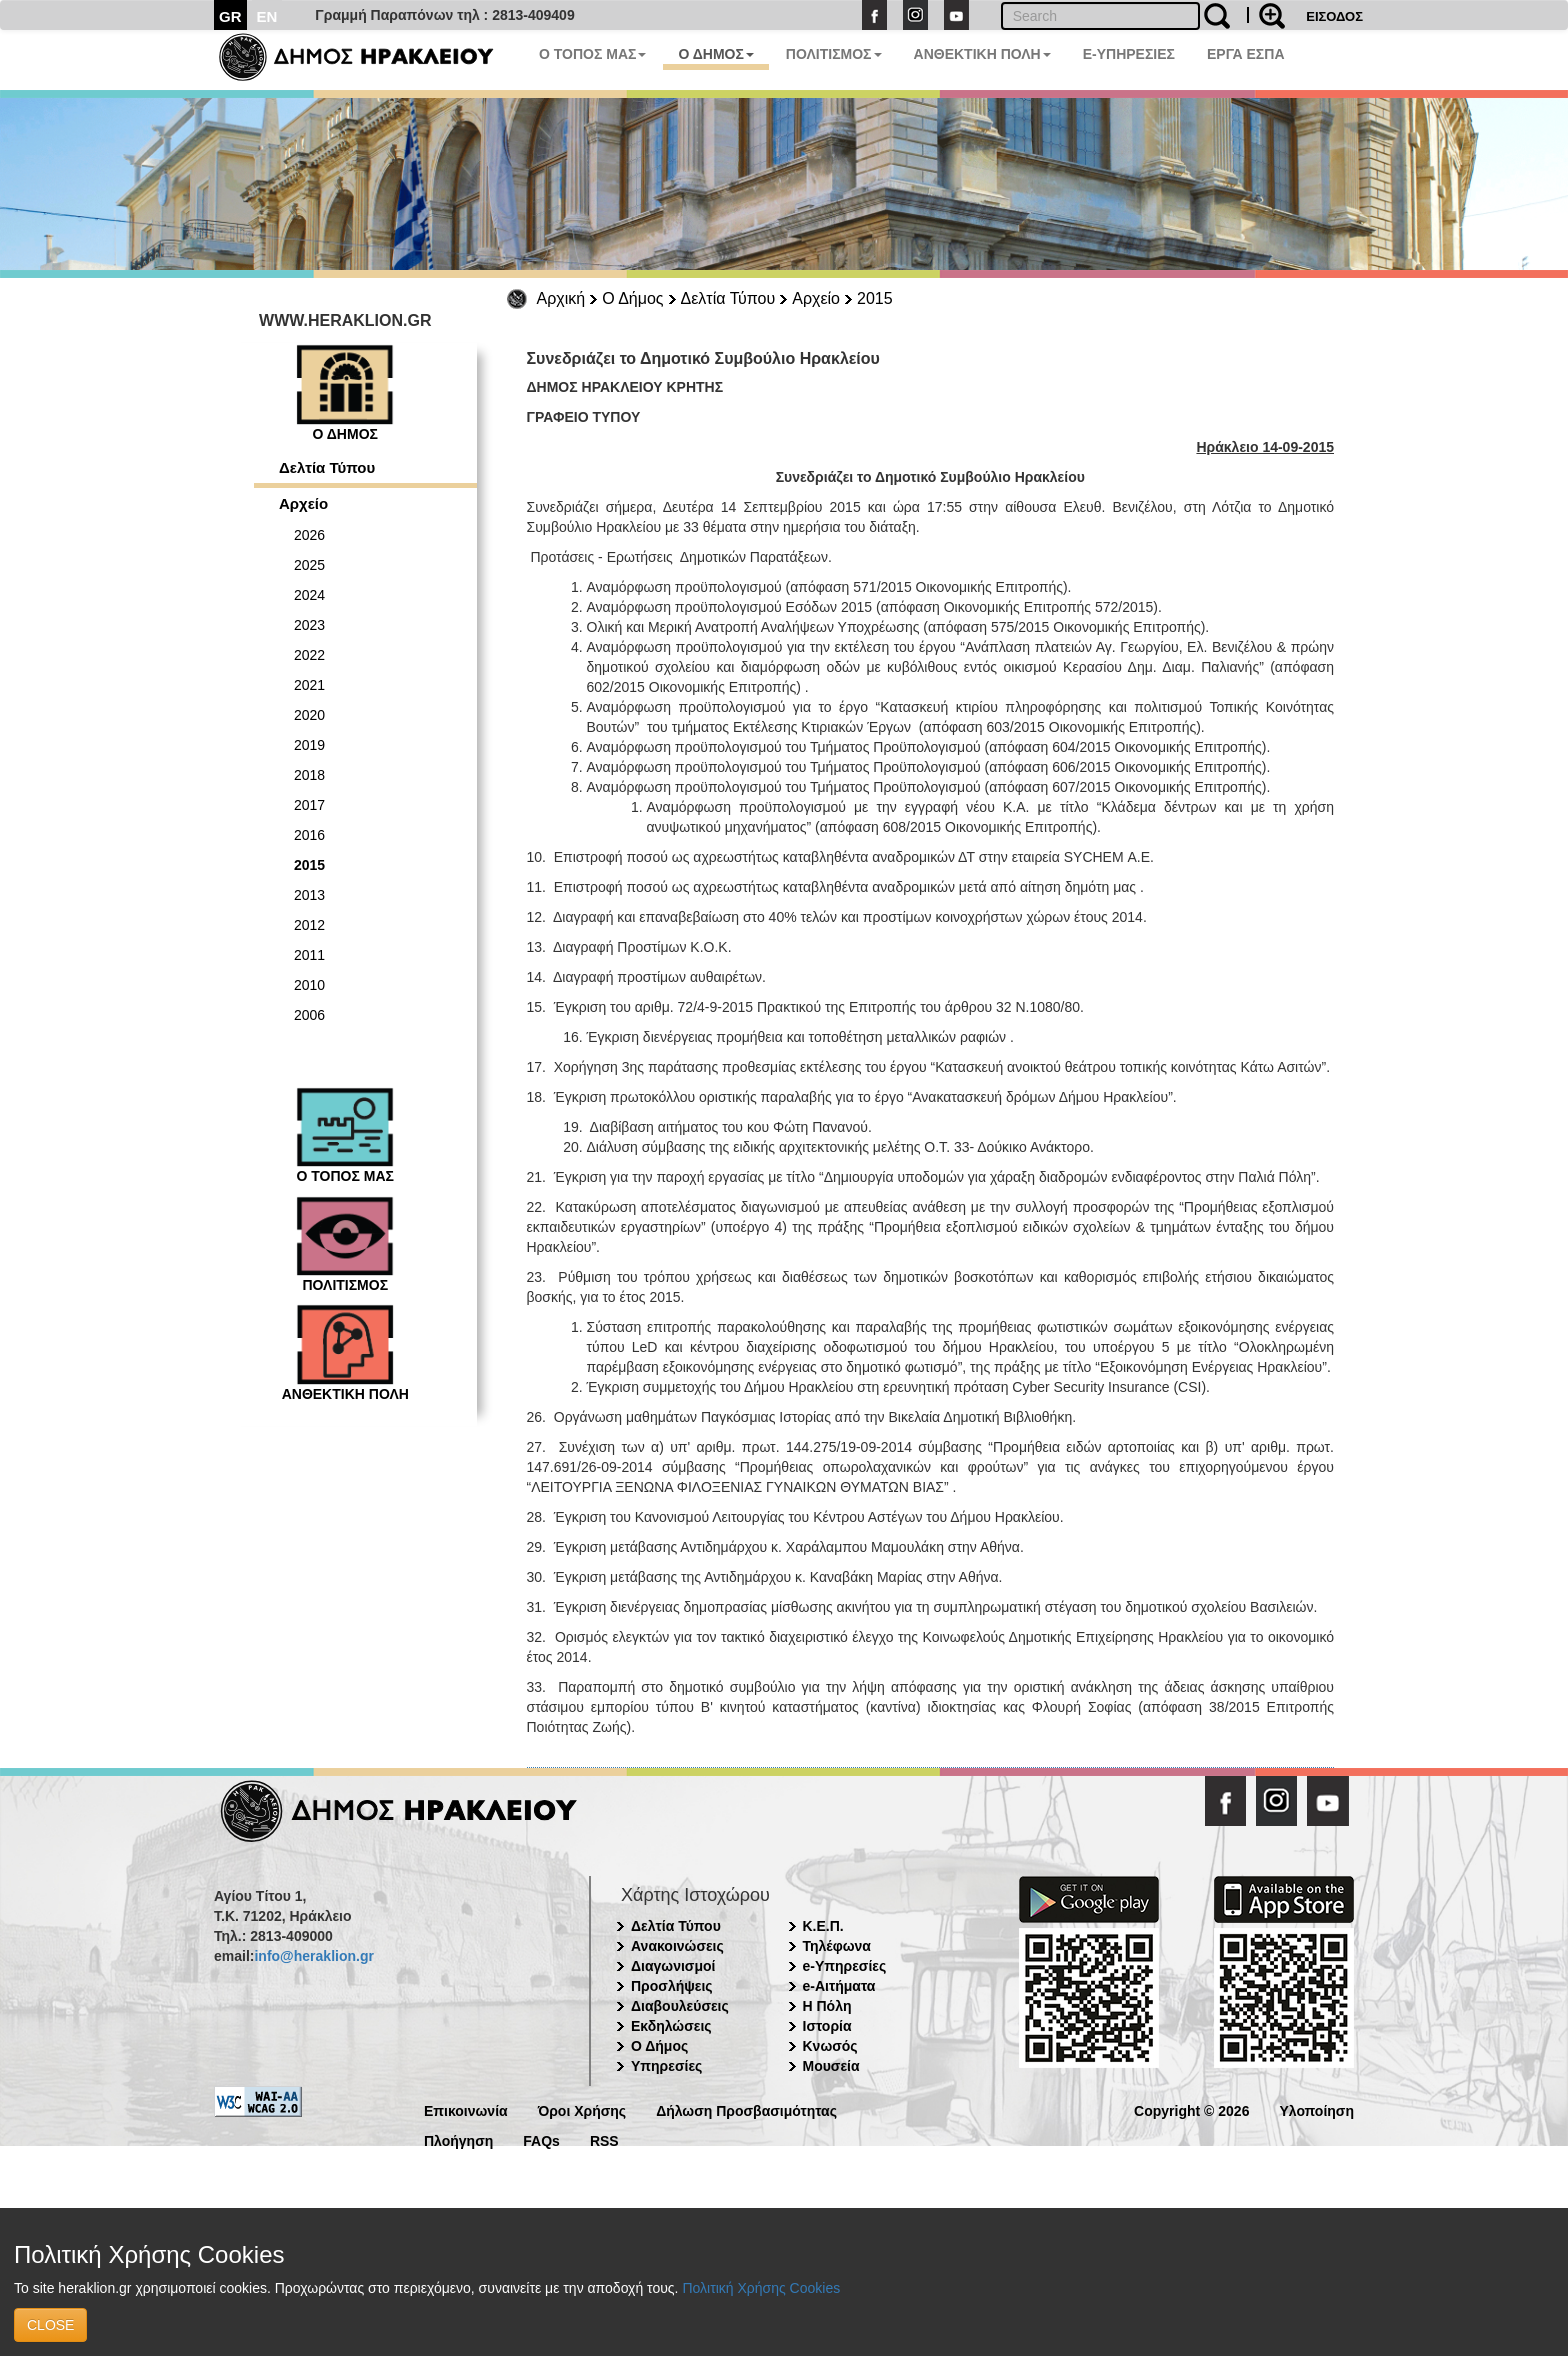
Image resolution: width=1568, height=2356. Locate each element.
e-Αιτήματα (839, 1986)
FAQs (541, 2139)
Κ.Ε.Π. (823, 1926)
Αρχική (561, 298)
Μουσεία (831, 2066)
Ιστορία (827, 2026)
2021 (309, 685)
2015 (875, 298)
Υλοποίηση (1316, 2109)
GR (230, 16)
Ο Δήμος (632, 298)
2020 (309, 715)
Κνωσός (830, 2046)
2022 (309, 655)
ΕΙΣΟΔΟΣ (1334, 16)
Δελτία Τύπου (728, 298)
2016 (309, 835)
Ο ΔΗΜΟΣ (715, 54)
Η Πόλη (827, 2006)
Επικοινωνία (466, 2109)
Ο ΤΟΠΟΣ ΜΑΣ (592, 54)
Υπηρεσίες (666, 2066)
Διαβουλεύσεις (680, 2006)
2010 (309, 985)
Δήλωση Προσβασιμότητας (746, 2109)
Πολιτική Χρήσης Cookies (761, 2288)
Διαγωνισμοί (673, 1966)
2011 (309, 955)
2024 (309, 595)
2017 (309, 805)
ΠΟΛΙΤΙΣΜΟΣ (834, 54)
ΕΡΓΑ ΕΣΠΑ (1246, 54)
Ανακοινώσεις (677, 1946)
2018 (309, 775)
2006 (309, 1015)
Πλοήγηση (458, 2139)
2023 (309, 625)
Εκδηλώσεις (671, 2026)
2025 (309, 565)
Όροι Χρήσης (582, 2109)
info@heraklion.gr (313, 1956)
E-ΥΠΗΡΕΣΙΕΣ (1129, 54)
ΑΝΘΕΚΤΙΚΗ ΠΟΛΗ (982, 54)
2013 (309, 895)
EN (267, 16)
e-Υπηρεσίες (845, 1966)
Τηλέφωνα (837, 1946)
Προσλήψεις (672, 1986)
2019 (309, 745)
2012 (309, 925)
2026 (309, 535)
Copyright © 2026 (1191, 2109)
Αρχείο (816, 298)
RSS (604, 2139)
